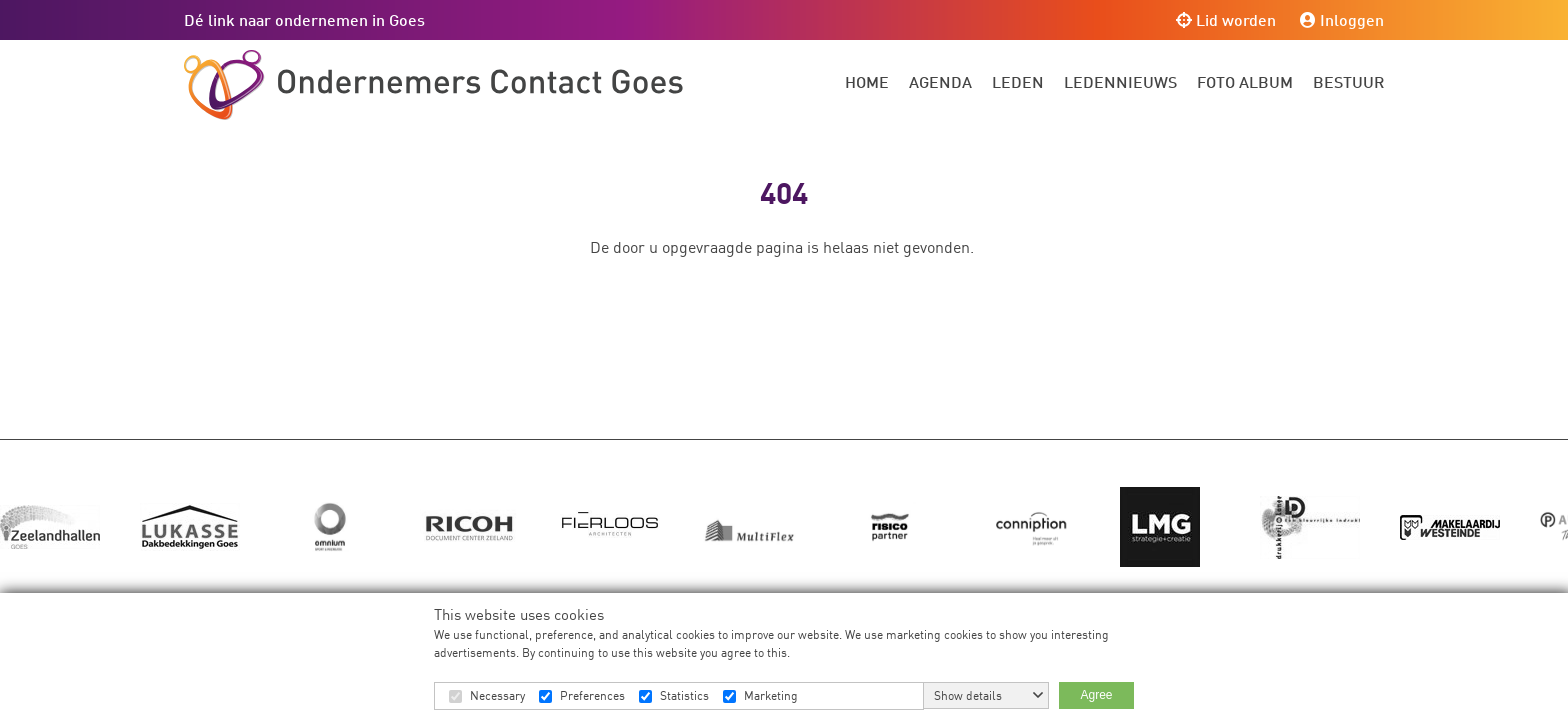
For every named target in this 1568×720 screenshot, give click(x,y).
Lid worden (1226, 19)
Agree (1096, 695)
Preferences (592, 695)
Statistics (684, 695)
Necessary (497, 695)
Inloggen (1342, 19)
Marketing (771, 695)
